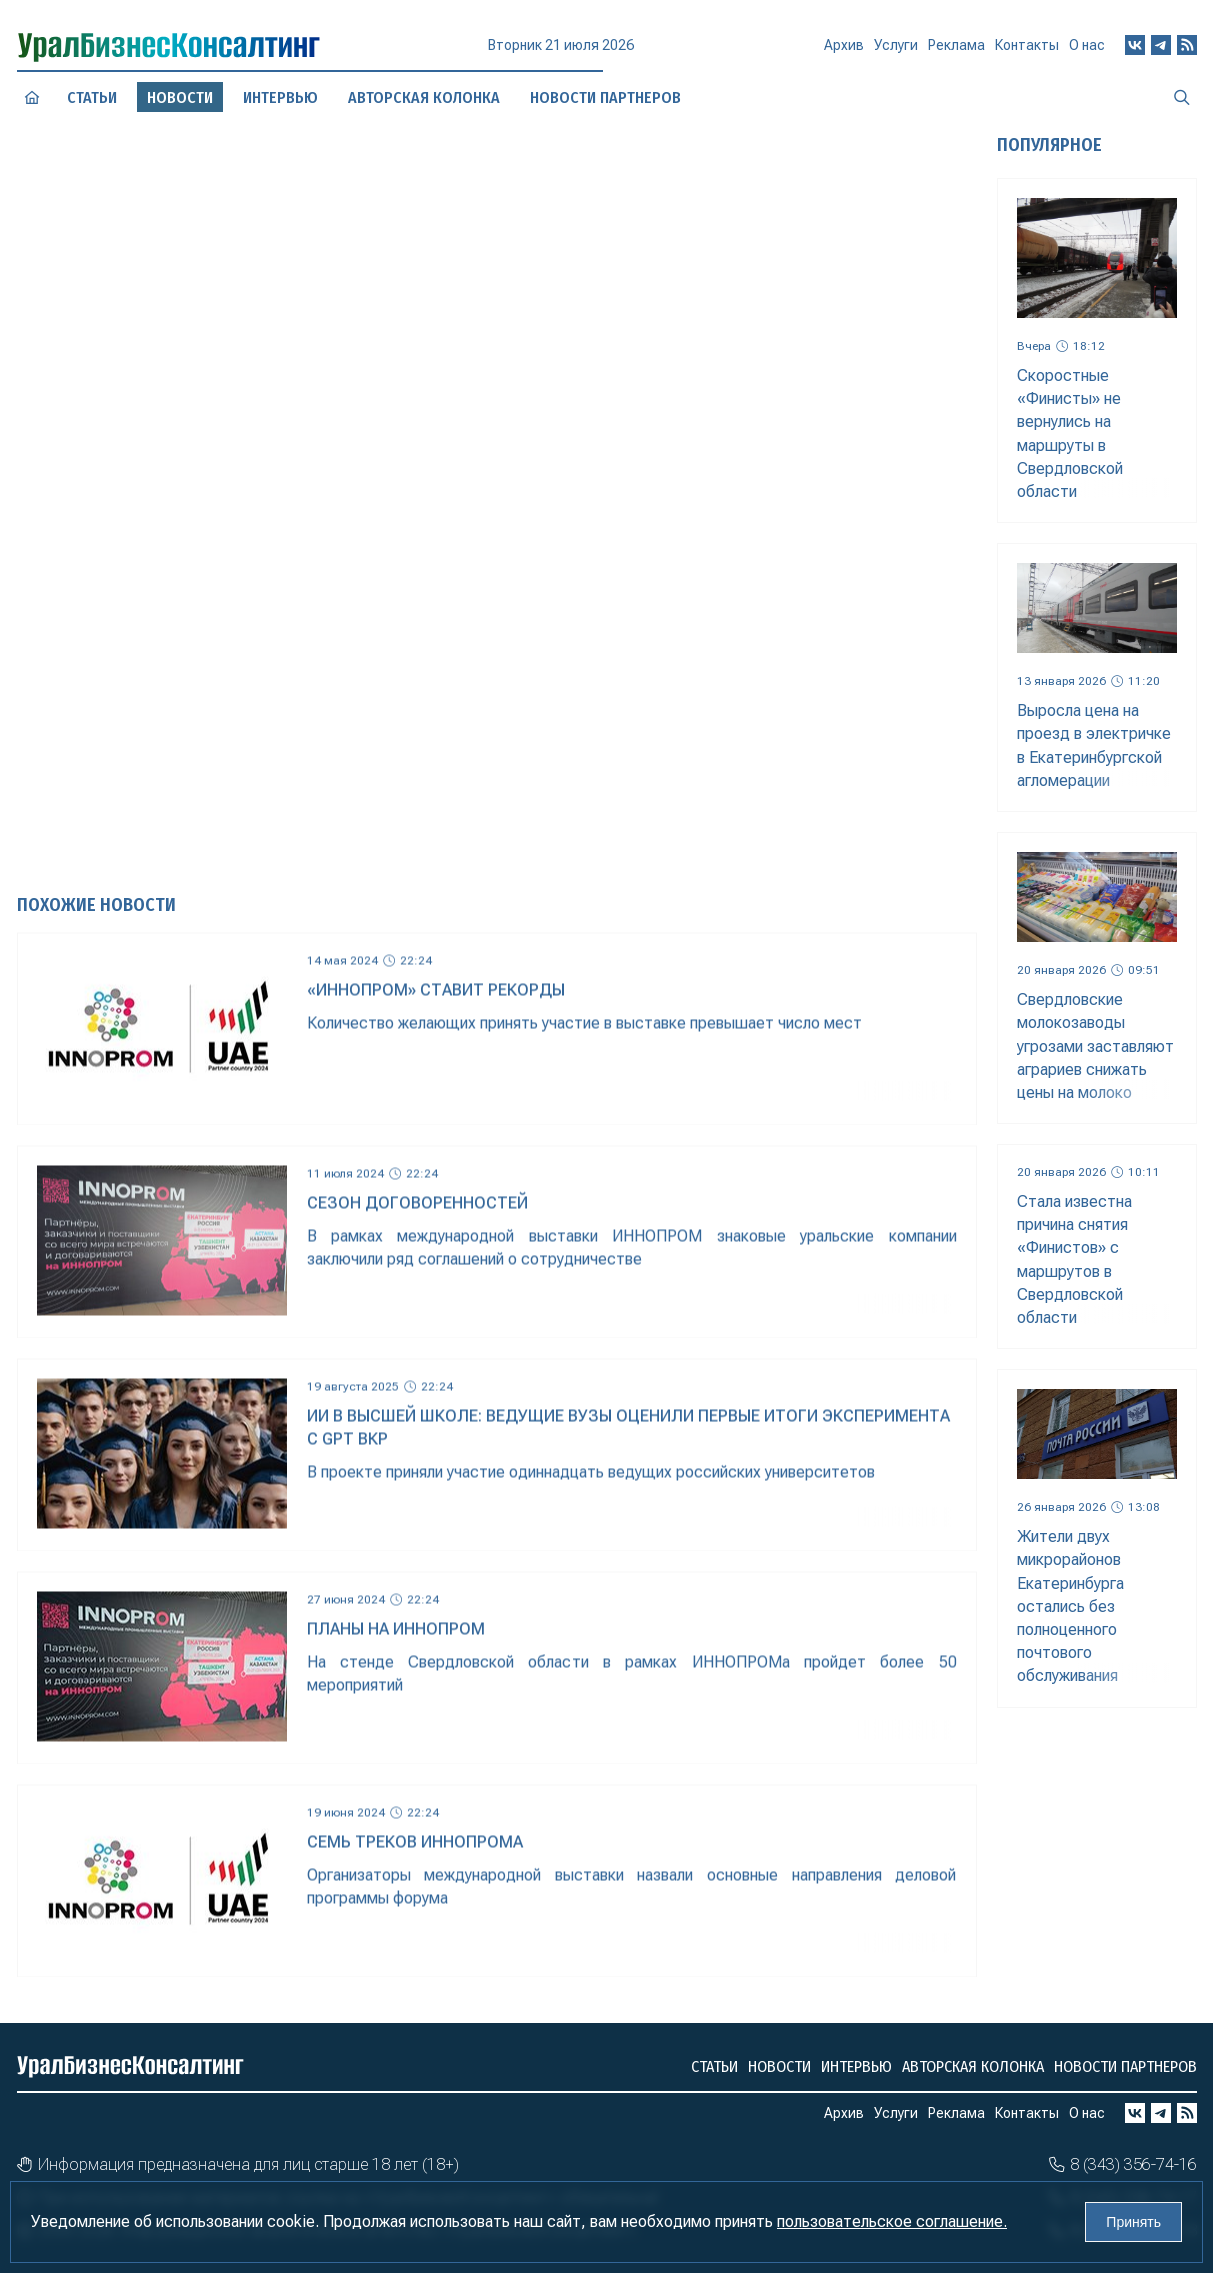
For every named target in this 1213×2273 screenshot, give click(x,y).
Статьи (91, 97)
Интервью (856, 2066)
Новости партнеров (1125, 2066)
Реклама (956, 52)
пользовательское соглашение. (892, 2221)
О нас (1087, 47)
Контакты (1027, 50)
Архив (844, 53)
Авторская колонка (973, 2066)
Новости (779, 2066)
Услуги (896, 53)
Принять (1133, 2222)
